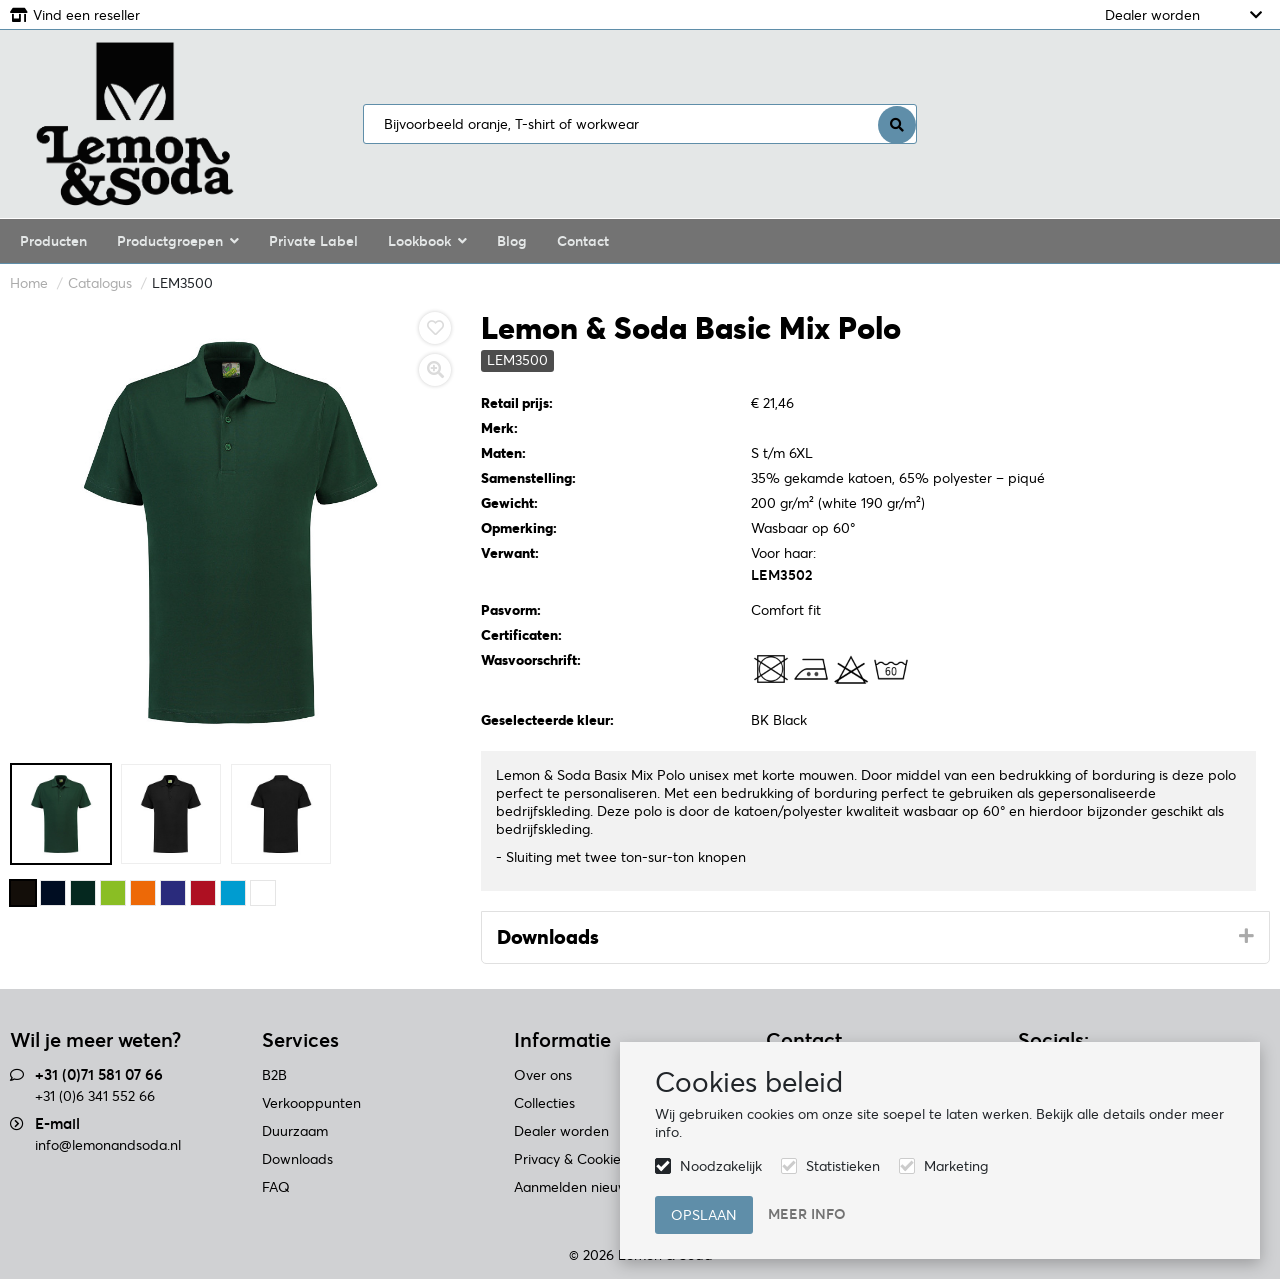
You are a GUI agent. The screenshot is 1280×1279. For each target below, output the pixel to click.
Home (29, 283)
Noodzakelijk (721, 1166)
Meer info (807, 1214)
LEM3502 (781, 575)
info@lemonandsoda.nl (108, 1145)
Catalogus (100, 283)
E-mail (57, 1123)
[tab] (875, 938)
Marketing (956, 1166)
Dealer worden (1152, 15)
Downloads (548, 937)
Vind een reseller (86, 15)
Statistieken (843, 1166)
